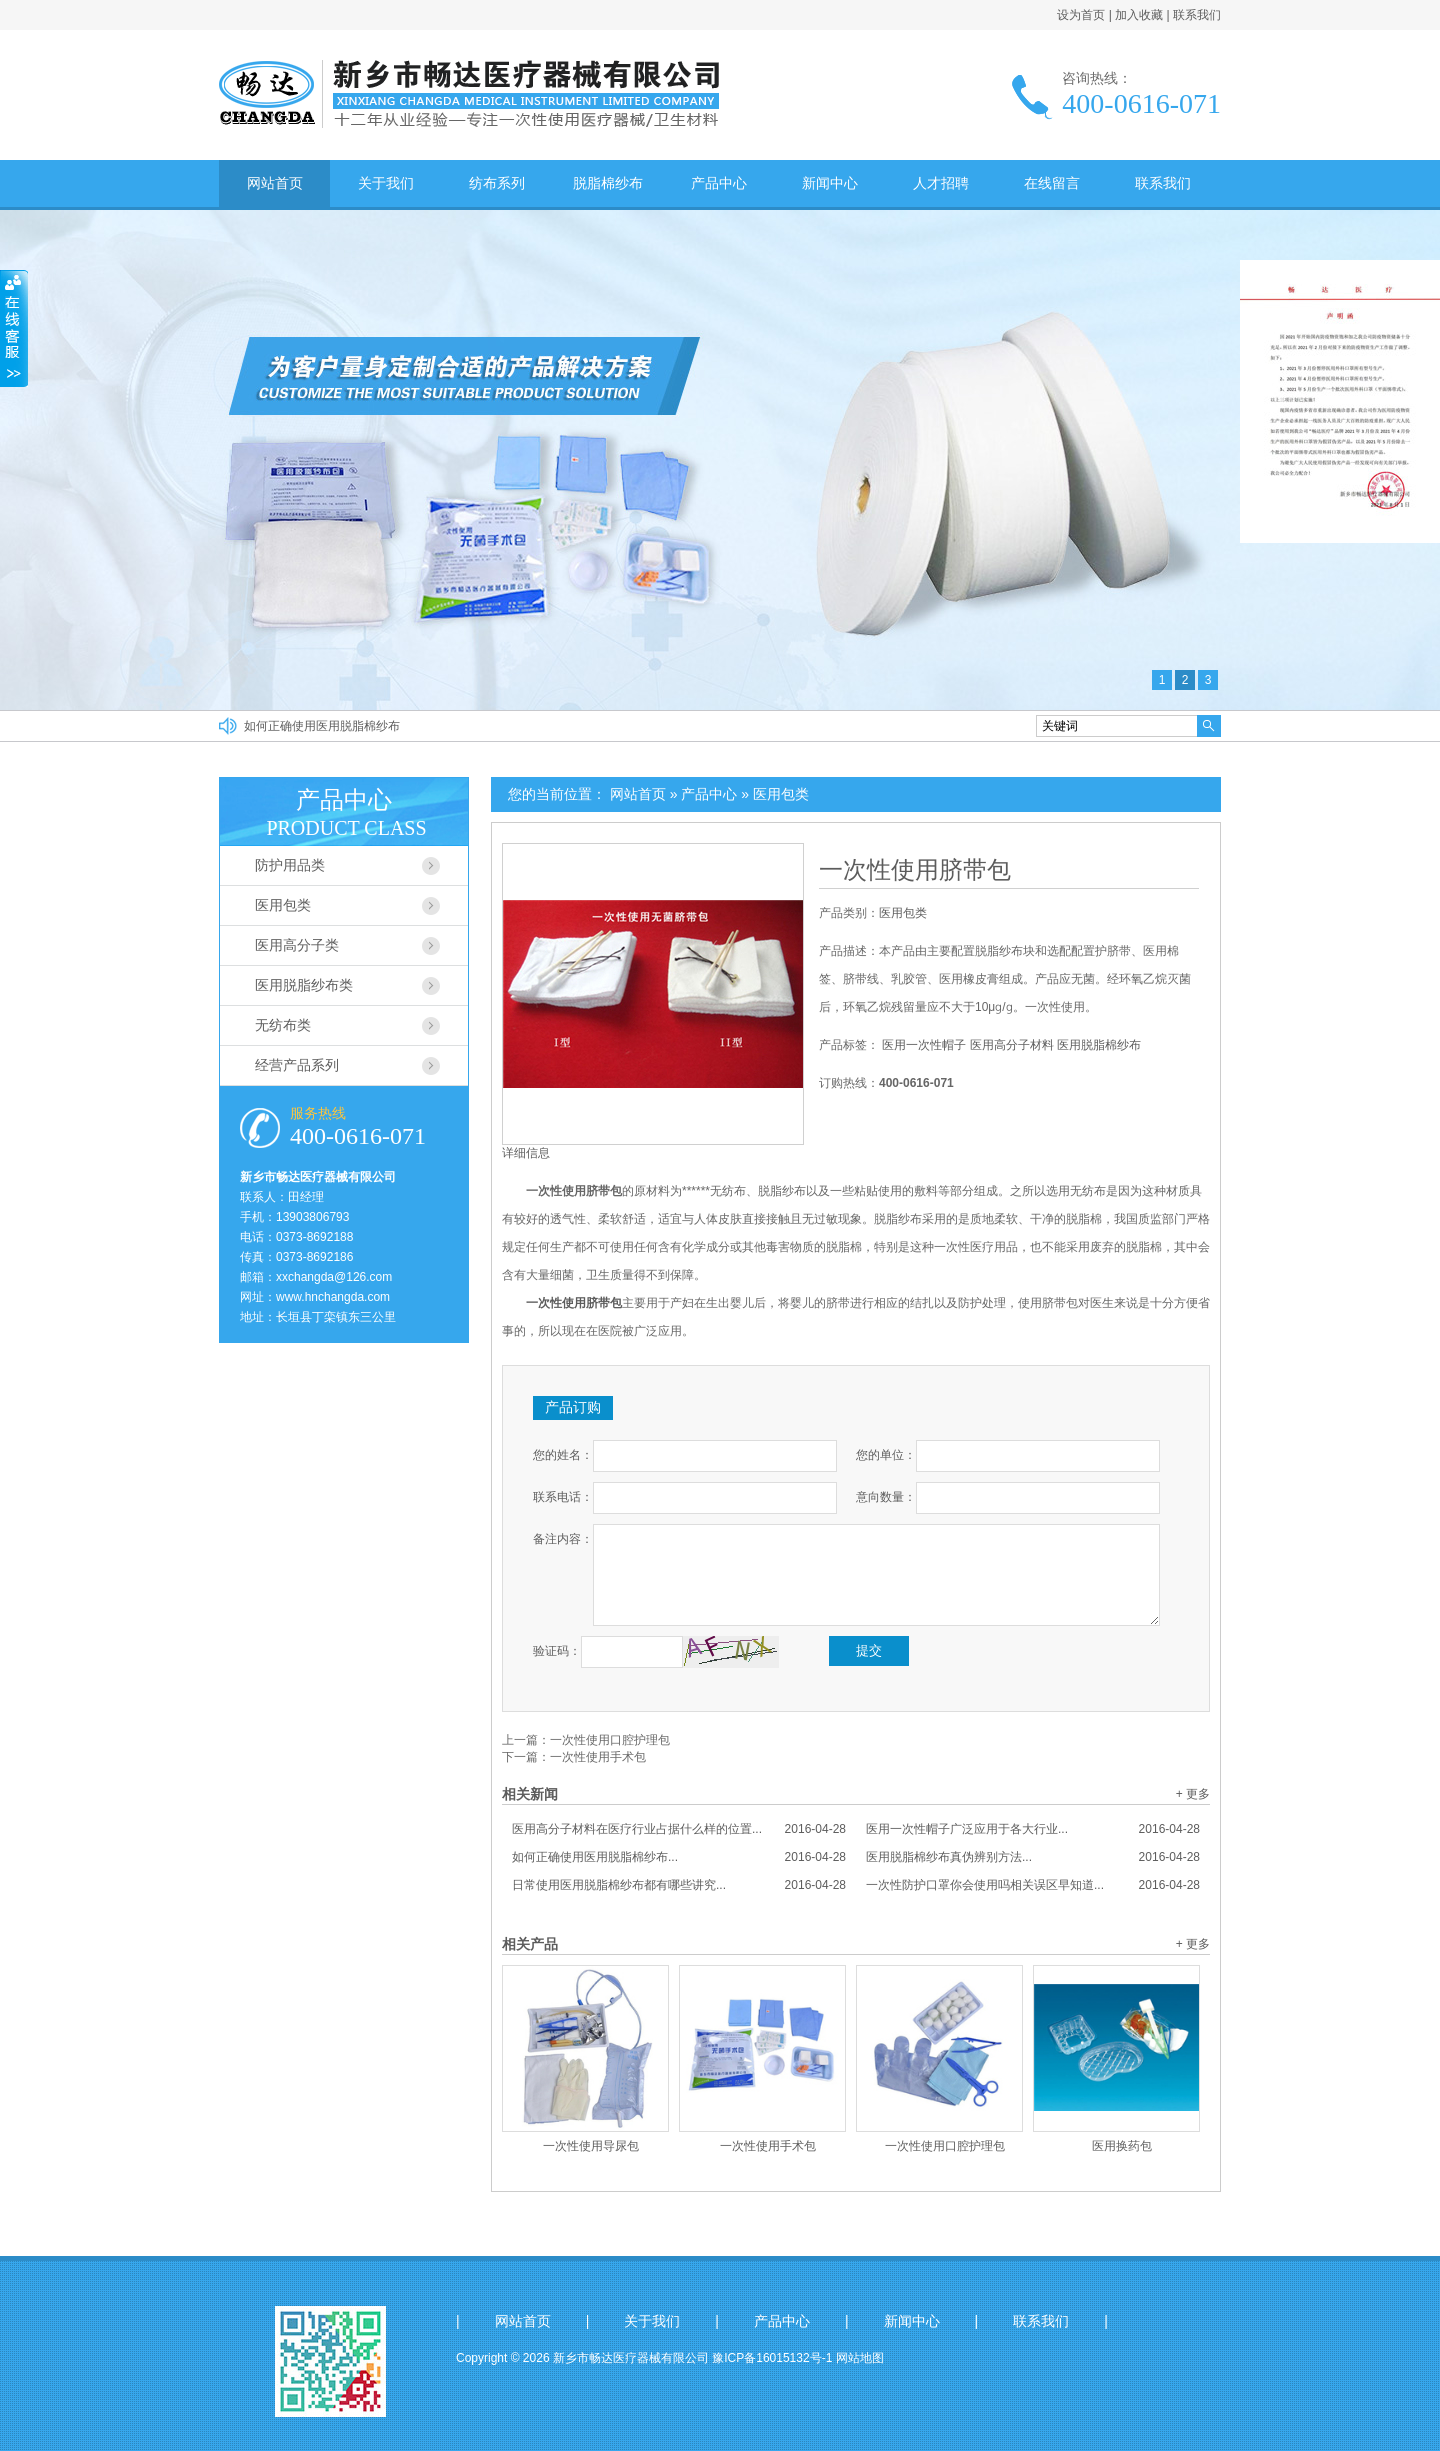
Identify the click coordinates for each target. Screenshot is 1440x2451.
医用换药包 (1122, 2146)
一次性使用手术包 (598, 1757)
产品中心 (719, 183)
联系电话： (563, 1497)
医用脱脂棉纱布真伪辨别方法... (1033, 1857)
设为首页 (1081, 15)
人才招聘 (941, 183)
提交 (869, 1650)
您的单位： (886, 1455)
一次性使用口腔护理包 (610, 1740)
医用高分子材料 (1012, 1045)
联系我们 (1197, 15)
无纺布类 (283, 1025)
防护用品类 (290, 865)
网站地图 (860, 2358)
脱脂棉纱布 (608, 183)
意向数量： (886, 1497)
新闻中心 (830, 183)
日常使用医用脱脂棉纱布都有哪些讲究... (679, 1885)
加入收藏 (1139, 15)
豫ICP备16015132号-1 (772, 2358)
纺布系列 (497, 183)
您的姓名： (563, 1455)
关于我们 (386, 183)
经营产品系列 (297, 1065)
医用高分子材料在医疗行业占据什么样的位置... (679, 1829)
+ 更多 (1193, 1794)
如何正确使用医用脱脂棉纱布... (679, 1857)
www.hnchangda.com (333, 1297)
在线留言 (1052, 183)
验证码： (557, 1651)
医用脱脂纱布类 (304, 985)
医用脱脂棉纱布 (1099, 1045)
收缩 (14, 329)
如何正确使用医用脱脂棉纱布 (322, 726)
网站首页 (275, 183)
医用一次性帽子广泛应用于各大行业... (1033, 1829)
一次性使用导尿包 (591, 2146)
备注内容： (563, 1539)
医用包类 (781, 794)
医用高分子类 (297, 945)
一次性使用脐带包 (915, 870)
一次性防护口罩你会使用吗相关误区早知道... (1033, 1885)
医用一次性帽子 (924, 1045)
